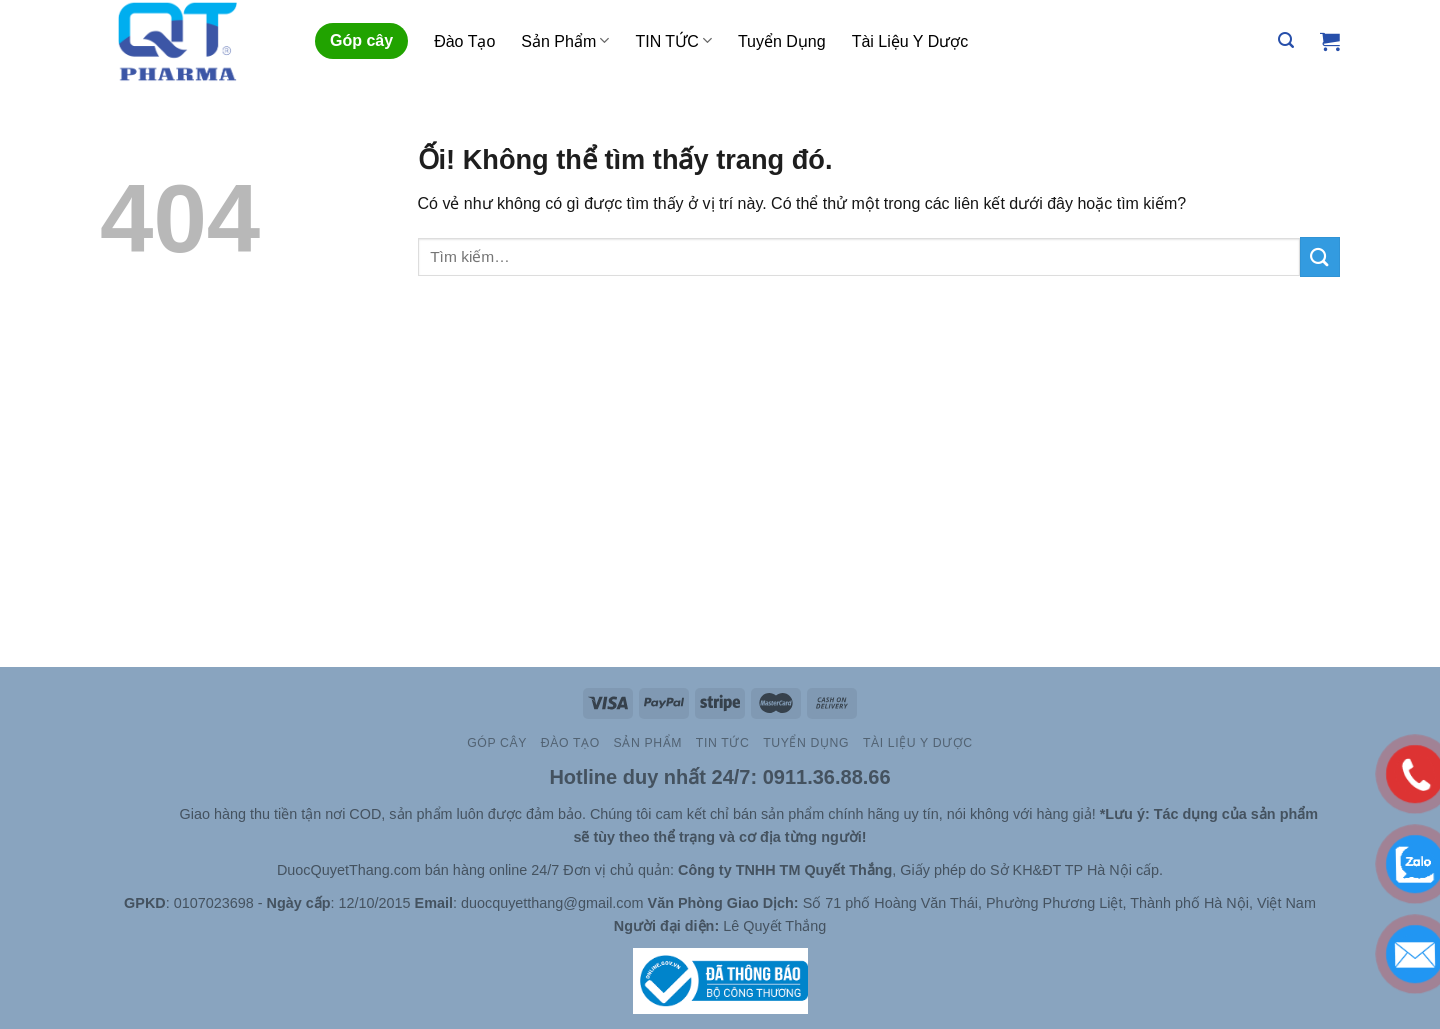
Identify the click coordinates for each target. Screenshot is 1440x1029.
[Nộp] (1320, 256)
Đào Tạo (464, 41)
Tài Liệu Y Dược (910, 41)
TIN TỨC (673, 40)
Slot (136, 814)
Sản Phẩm (565, 40)
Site (165, 814)
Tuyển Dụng (782, 41)
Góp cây (361, 40)
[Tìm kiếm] (1286, 40)
